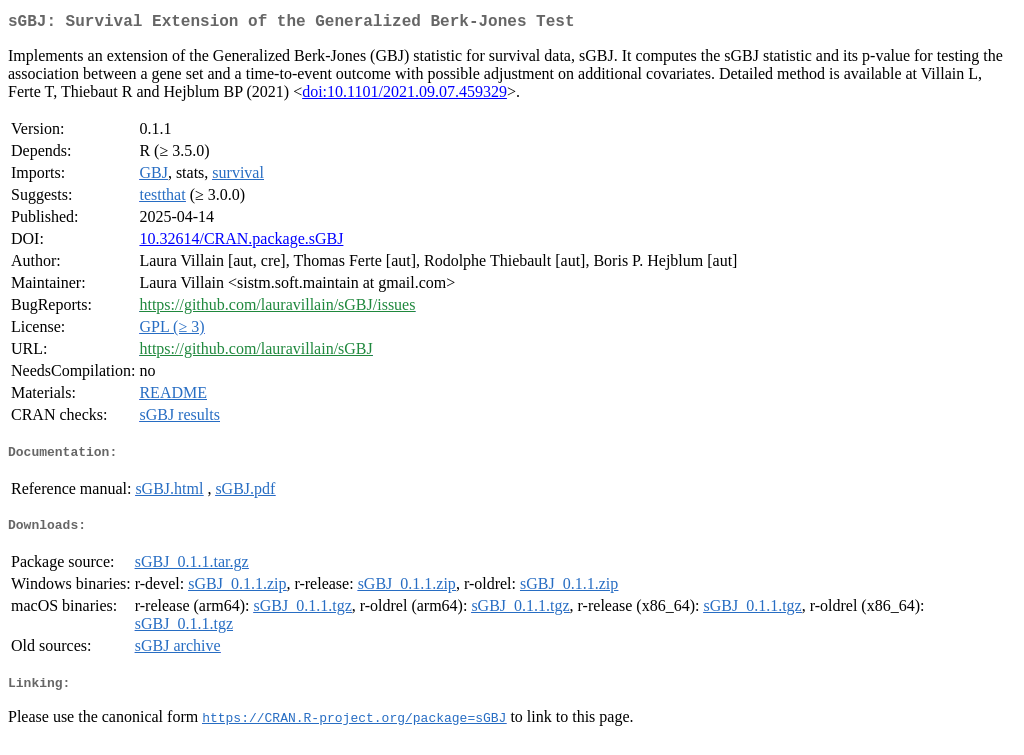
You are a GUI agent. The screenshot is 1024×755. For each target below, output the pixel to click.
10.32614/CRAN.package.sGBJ (241, 242)
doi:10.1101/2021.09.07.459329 (404, 95)
